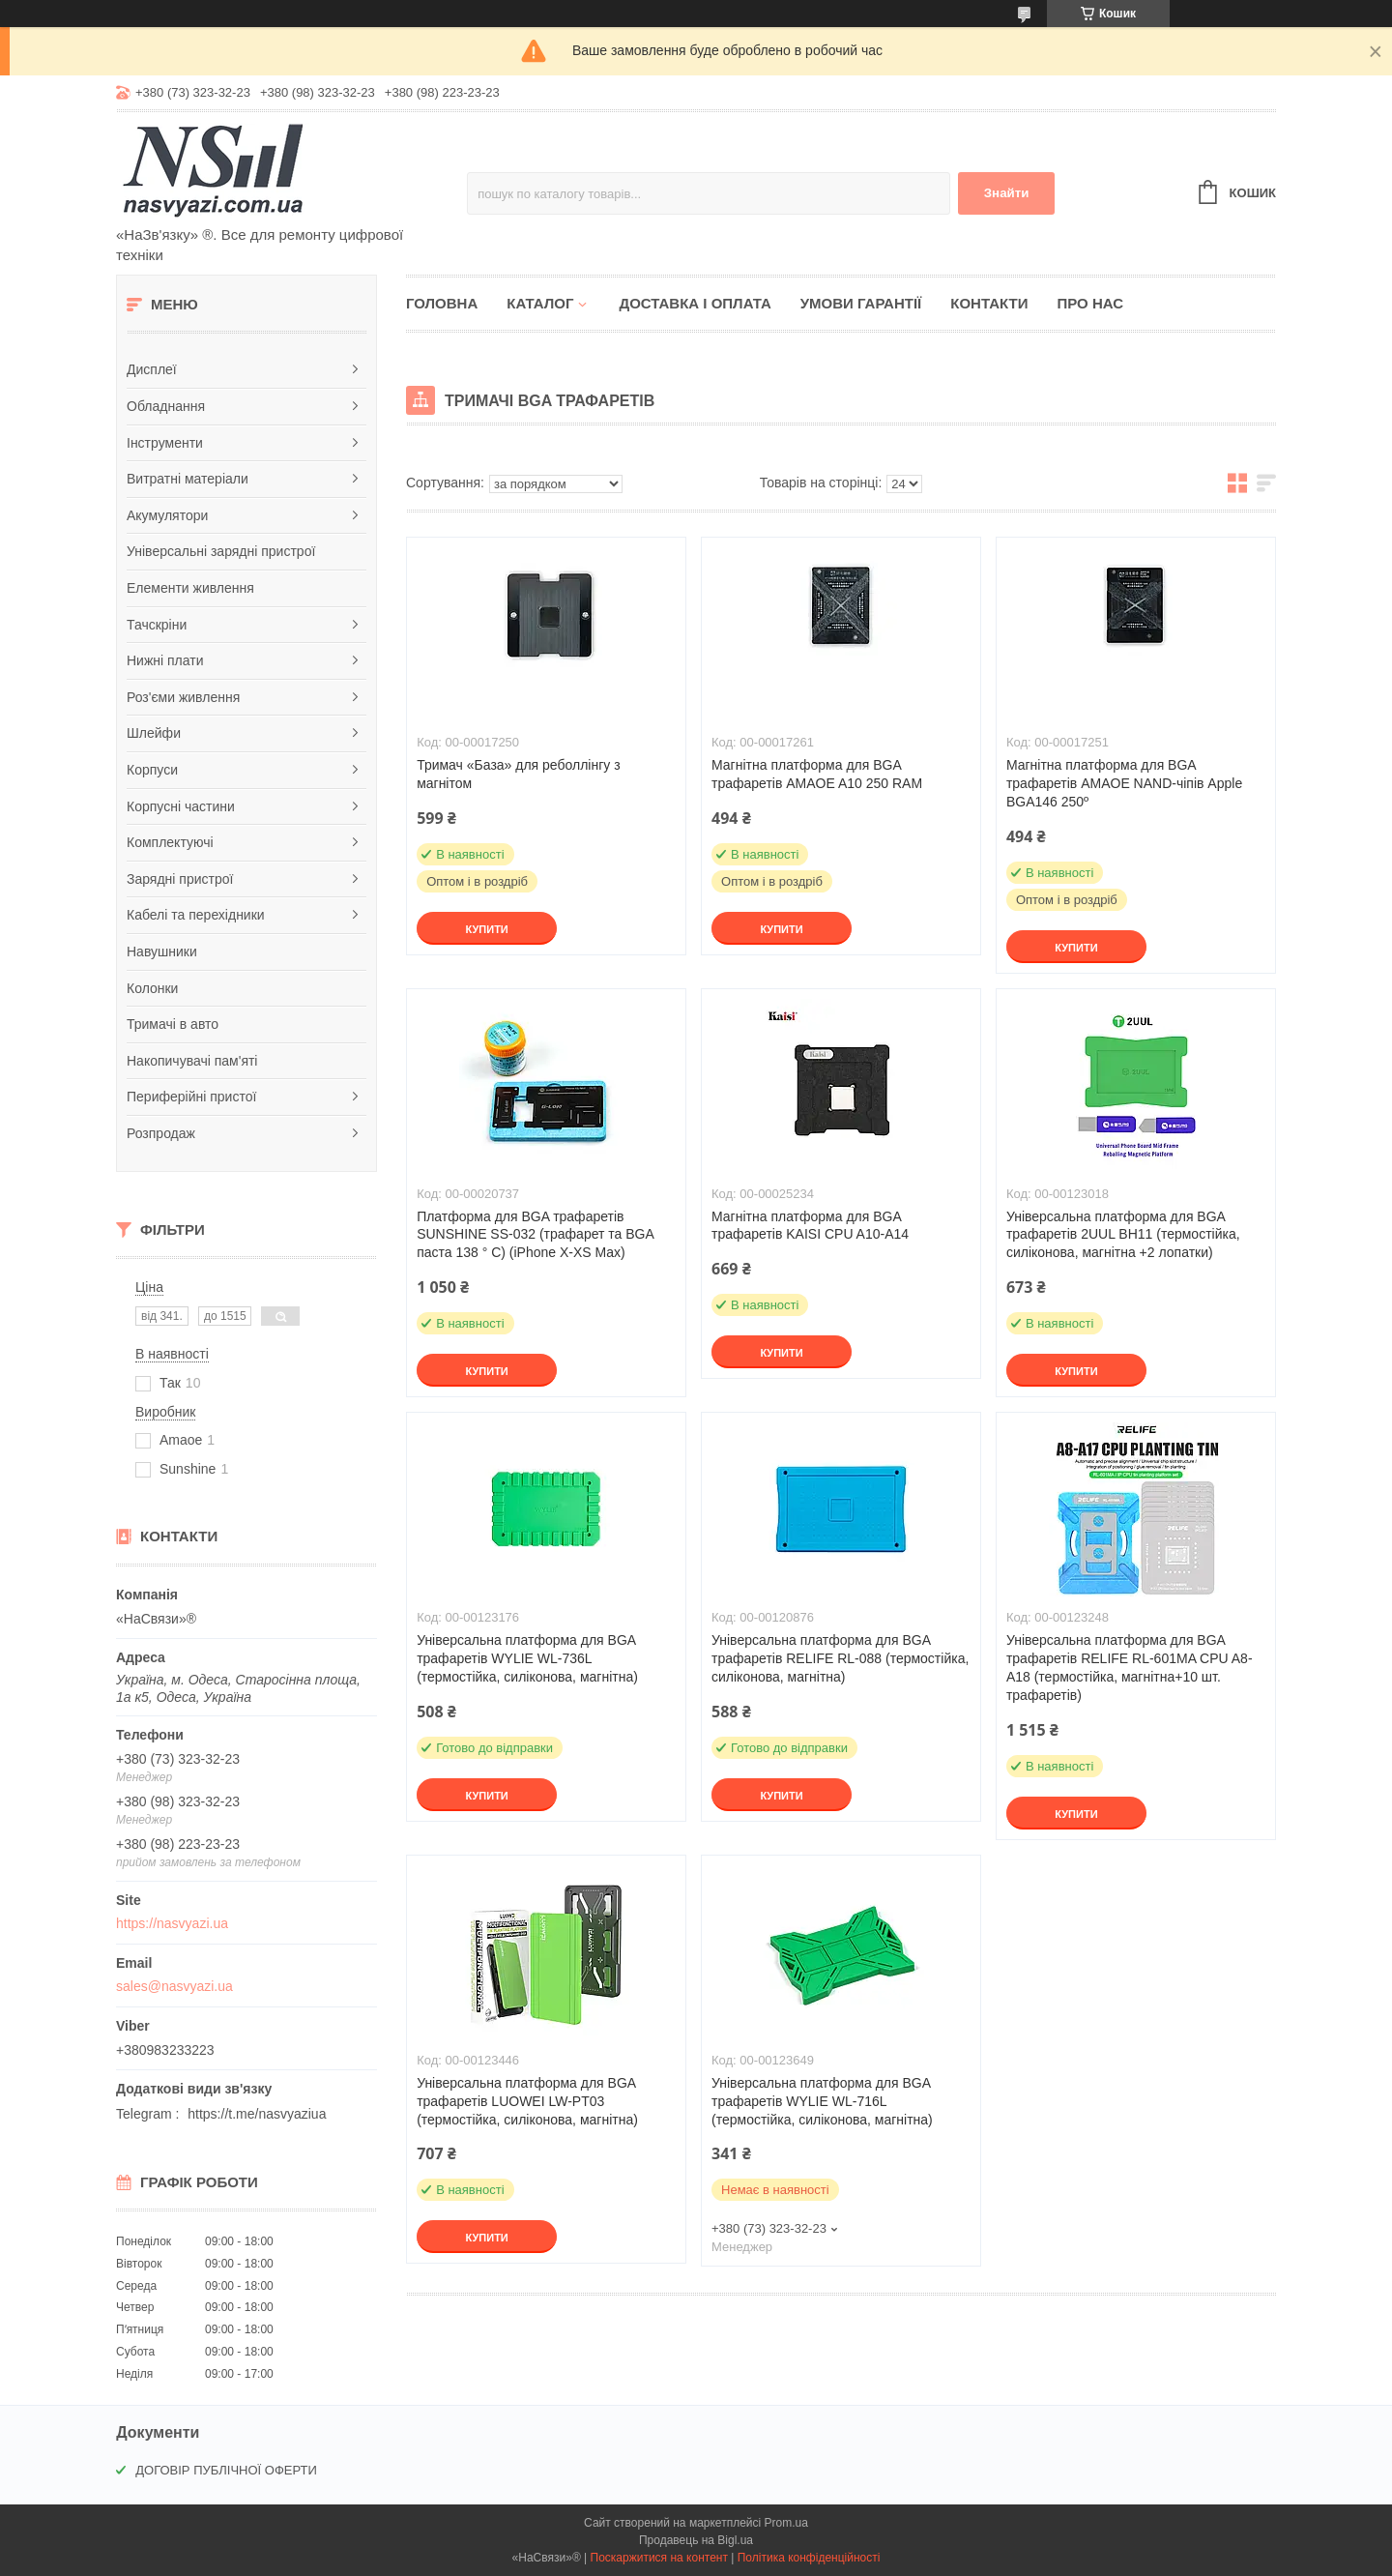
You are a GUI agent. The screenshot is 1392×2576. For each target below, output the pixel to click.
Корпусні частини (181, 806)
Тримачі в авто (172, 1024)
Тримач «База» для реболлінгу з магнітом (518, 774)
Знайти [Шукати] (1007, 193)
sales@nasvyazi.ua (174, 1986)
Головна (442, 303)
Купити (486, 929)
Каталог (540, 303)
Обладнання (166, 406)
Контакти (989, 303)
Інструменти (165, 443)
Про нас (1090, 303)
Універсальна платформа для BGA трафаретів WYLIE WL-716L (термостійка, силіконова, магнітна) (822, 2101)
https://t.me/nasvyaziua (257, 2114)
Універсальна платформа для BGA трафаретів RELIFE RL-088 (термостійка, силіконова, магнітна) (840, 1658)
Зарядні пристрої (180, 879)
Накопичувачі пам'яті (192, 1060)
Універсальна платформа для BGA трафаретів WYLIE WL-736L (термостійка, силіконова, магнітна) (527, 1658)
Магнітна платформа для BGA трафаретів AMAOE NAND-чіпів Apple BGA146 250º (1124, 783)
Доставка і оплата (694, 303)
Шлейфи (154, 733)
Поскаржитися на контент (659, 2557)
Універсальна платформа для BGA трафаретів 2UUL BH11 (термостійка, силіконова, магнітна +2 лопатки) (1123, 1235)
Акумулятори (167, 515)
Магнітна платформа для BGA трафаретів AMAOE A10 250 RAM (816, 774)
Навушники (162, 951)
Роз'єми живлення (183, 697)
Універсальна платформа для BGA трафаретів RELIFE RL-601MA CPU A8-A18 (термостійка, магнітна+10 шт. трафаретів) (1129, 1667)
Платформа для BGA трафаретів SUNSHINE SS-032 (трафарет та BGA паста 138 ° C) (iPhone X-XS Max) (535, 1235)
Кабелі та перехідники (196, 914)
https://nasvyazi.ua (172, 1923)
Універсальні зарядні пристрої (221, 551)
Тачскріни (157, 624)
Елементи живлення (190, 588)
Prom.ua (786, 2523)
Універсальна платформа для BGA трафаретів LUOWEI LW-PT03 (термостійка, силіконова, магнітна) (527, 2101)
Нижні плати (165, 660)
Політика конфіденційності (809, 2557)
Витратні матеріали (187, 478)
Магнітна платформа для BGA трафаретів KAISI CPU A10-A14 (810, 1226)
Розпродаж (161, 1133)
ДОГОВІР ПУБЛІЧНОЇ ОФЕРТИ (226, 2470)
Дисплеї (152, 369)
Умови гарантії (861, 303)
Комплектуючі (170, 842)
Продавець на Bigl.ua (696, 2540)
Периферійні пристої (191, 1096)
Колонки (152, 988)
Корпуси (152, 769)
